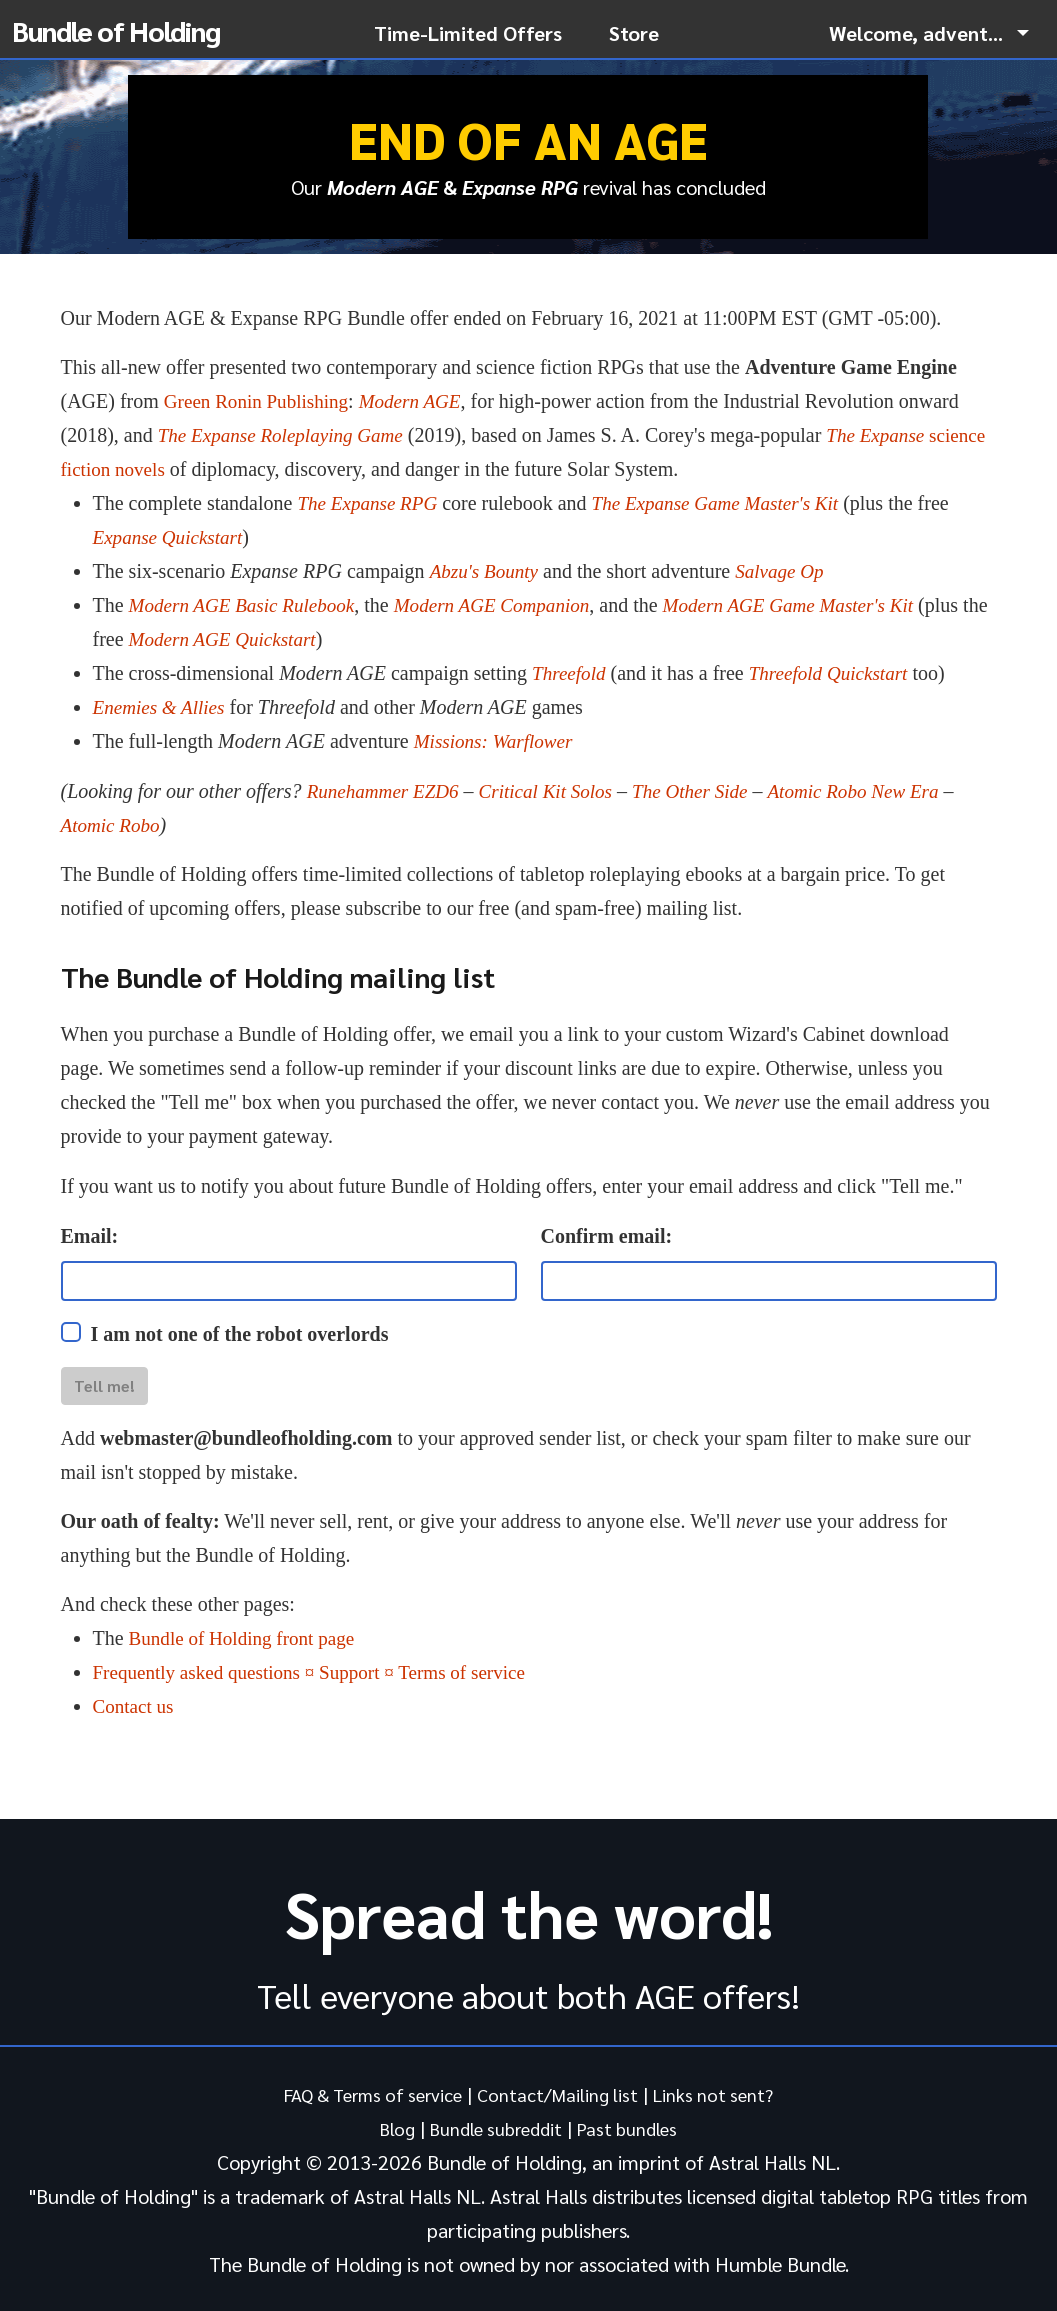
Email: (90, 1236)
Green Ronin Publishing (260, 401)
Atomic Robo (113, 825)
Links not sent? (727, 2094)
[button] (929, 33)
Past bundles (635, 2128)
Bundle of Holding (116, 30)
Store (634, 33)
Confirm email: (607, 1236)
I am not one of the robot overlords (240, 1334)
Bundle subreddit (493, 2128)
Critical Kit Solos (556, 791)
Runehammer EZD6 (386, 791)
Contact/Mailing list (562, 2094)
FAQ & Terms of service (364, 2094)
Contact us (135, 1706)
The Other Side (706, 791)
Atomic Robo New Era (876, 791)
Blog (387, 2128)
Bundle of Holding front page (247, 1638)
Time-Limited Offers (468, 33)
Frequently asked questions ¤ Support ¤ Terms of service (320, 1672)
